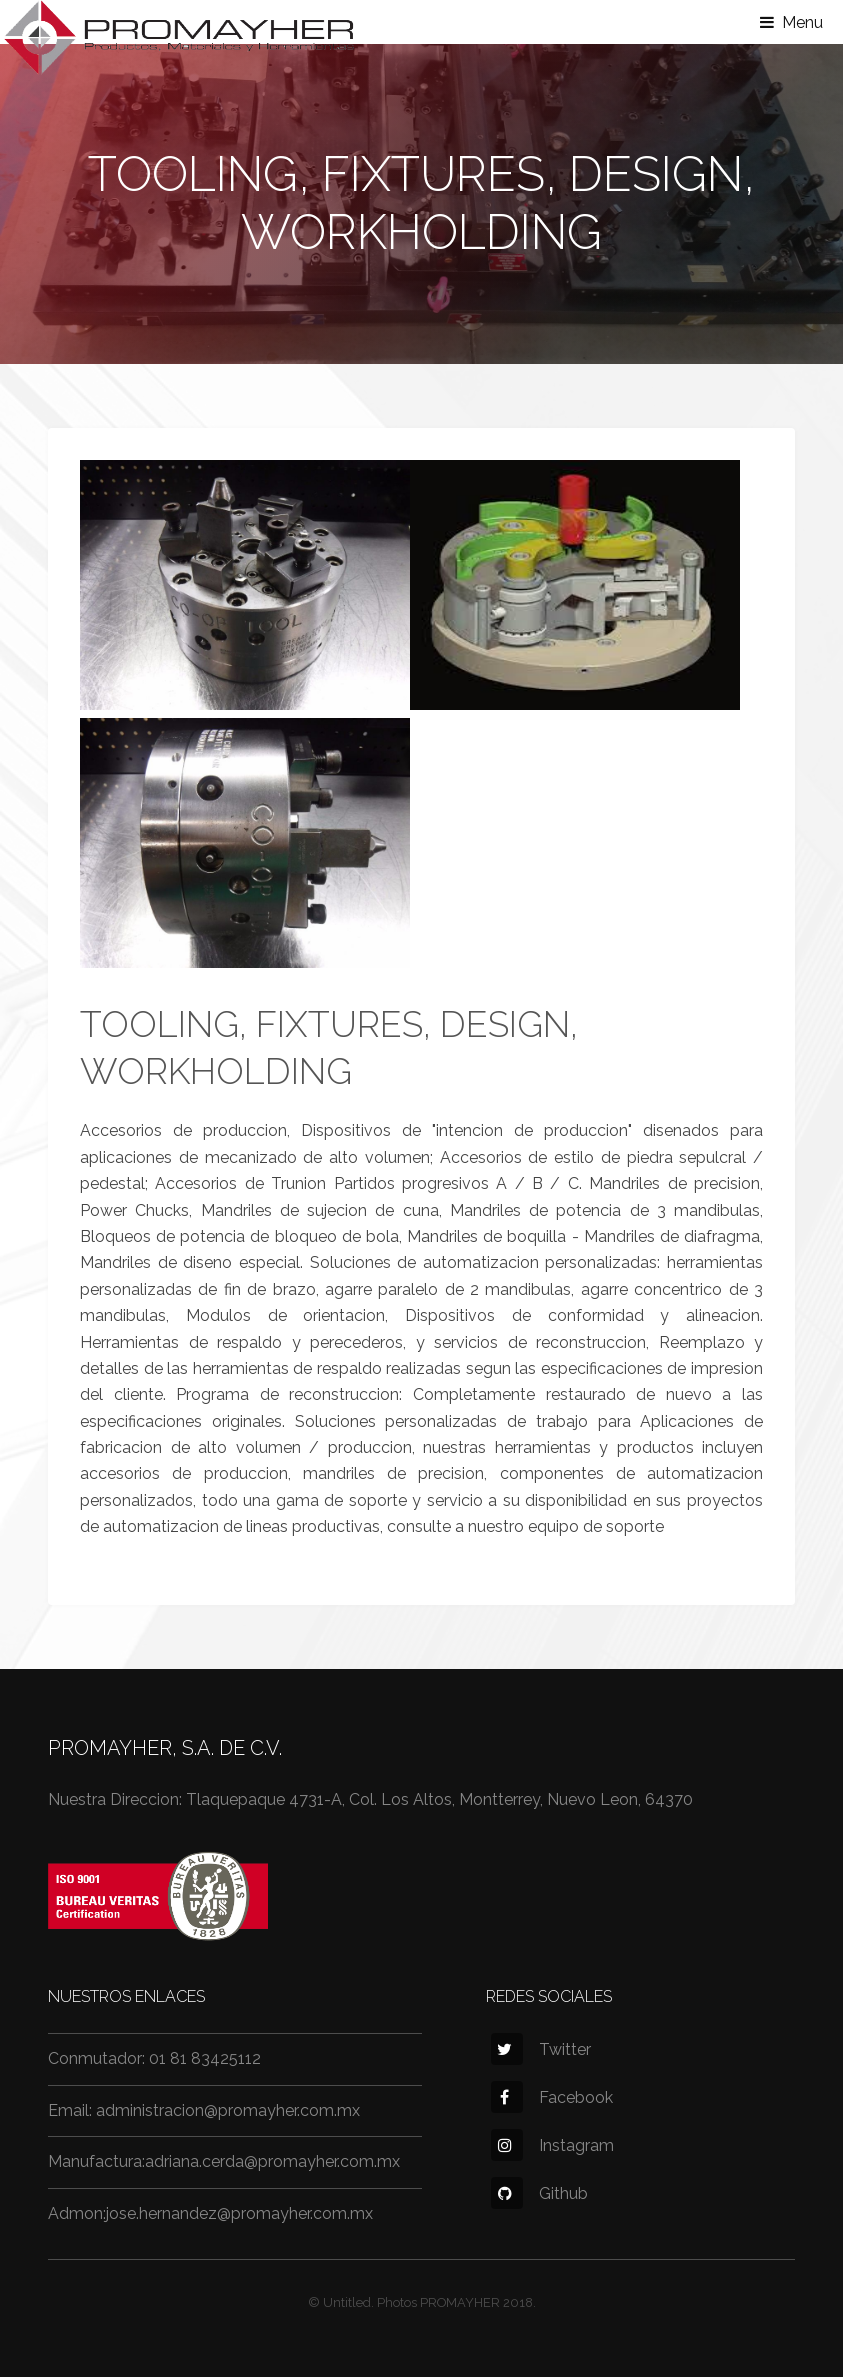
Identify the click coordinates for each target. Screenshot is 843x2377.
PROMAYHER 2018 (476, 2302)
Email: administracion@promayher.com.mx (204, 2110)
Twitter (541, 2049)
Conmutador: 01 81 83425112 (154, 2058)
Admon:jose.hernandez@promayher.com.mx (210, 2213)
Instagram (552, 2145)
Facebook (552, 2097)
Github (539, 2193)
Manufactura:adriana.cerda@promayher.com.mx (224, 2161)
